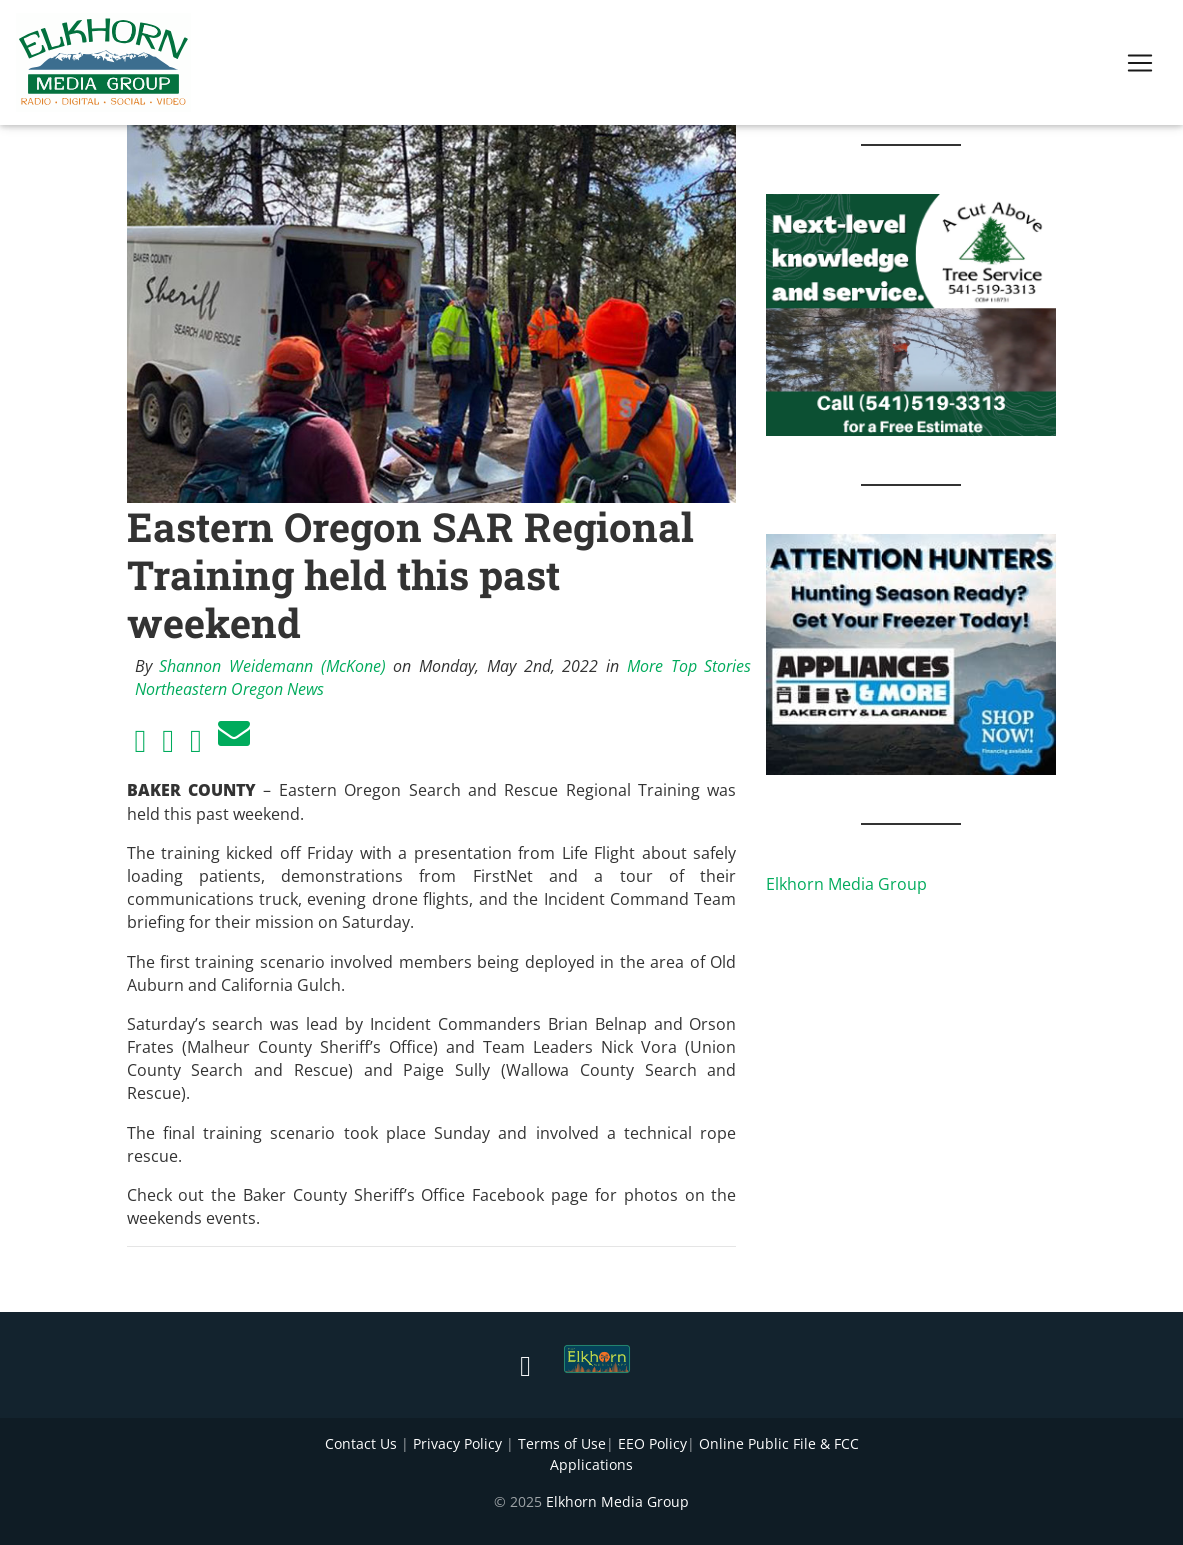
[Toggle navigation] (1140, 67)
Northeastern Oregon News (229, 689)
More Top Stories (689, 666)
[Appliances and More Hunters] (911, 653)
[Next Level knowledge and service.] (911, 313)
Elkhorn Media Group (846, 884)
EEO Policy (652, 1443)
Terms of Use (562, 1443)
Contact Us (361, 1443)
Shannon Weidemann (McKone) (272, 666)
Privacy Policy (457, 1443)
